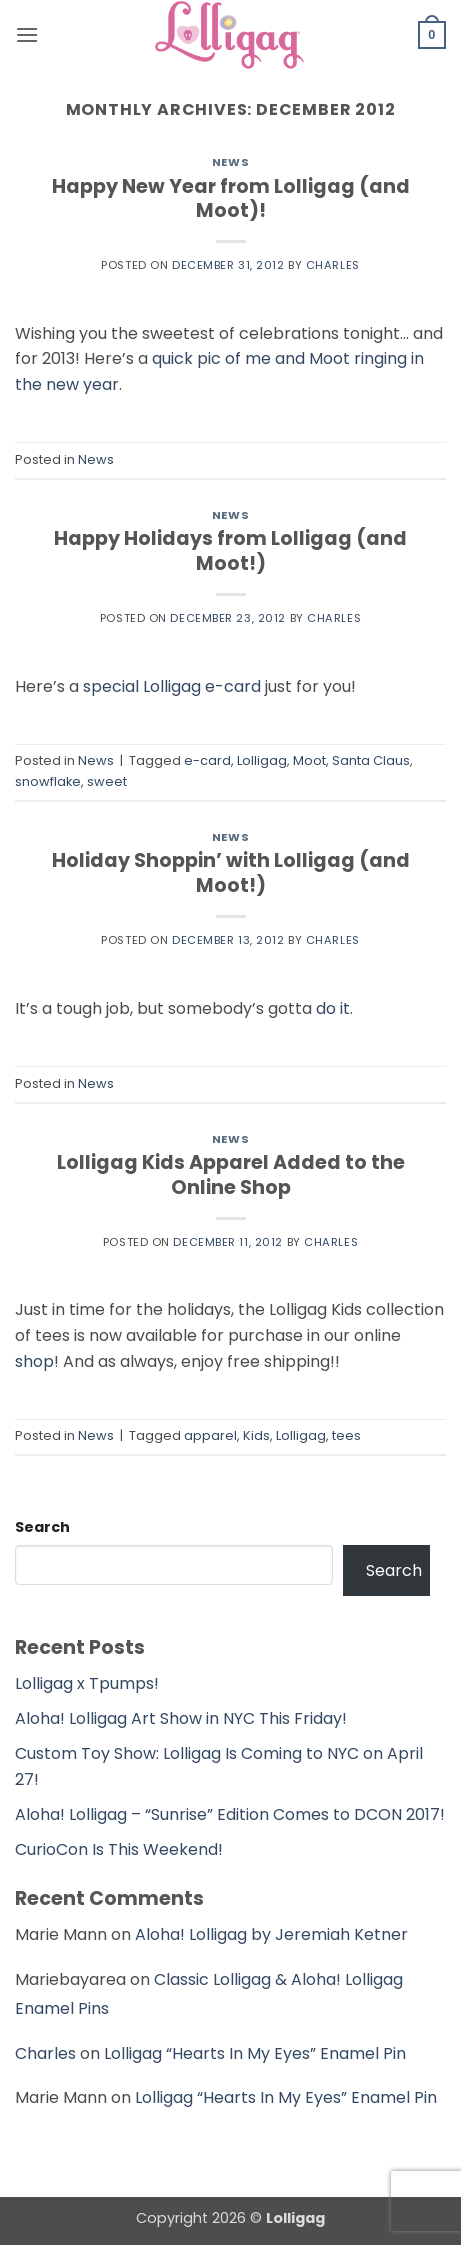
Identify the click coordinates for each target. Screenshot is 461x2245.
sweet (107, 781)
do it (333, 1008)
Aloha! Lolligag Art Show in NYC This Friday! (181, 1718)
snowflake (48, 781)
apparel (210, 1435)
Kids (256, 1435)
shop (34, 1361)
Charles (333, 265)
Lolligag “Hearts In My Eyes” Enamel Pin (255, 2053)
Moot (309, 760)
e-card (207, 760)
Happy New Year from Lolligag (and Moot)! (231, 199)
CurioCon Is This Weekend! (119, 1849)
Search (42, 1527)
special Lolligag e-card (172, 686)
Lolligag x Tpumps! (87, 1683)
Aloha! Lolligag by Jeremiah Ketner (271, 1934)
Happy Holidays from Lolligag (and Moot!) (230, 551)
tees (346, 1435)
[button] (27, 34)
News (230, 162)
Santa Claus (371, 760)
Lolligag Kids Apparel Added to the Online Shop (231, 1175)
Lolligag (262, 760)
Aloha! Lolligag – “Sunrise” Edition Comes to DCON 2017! (230, 1814)
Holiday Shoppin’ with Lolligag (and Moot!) (231, 873)
